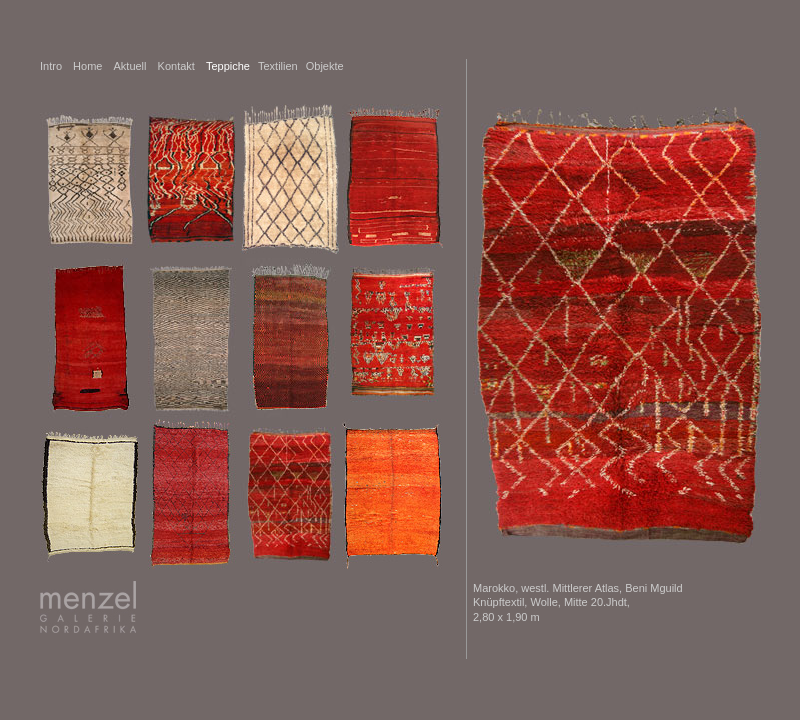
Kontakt (176, 66)
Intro (51, 66)
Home (89, 66)
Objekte (325, 66)
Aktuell (129, 66)
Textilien (278, 66)
